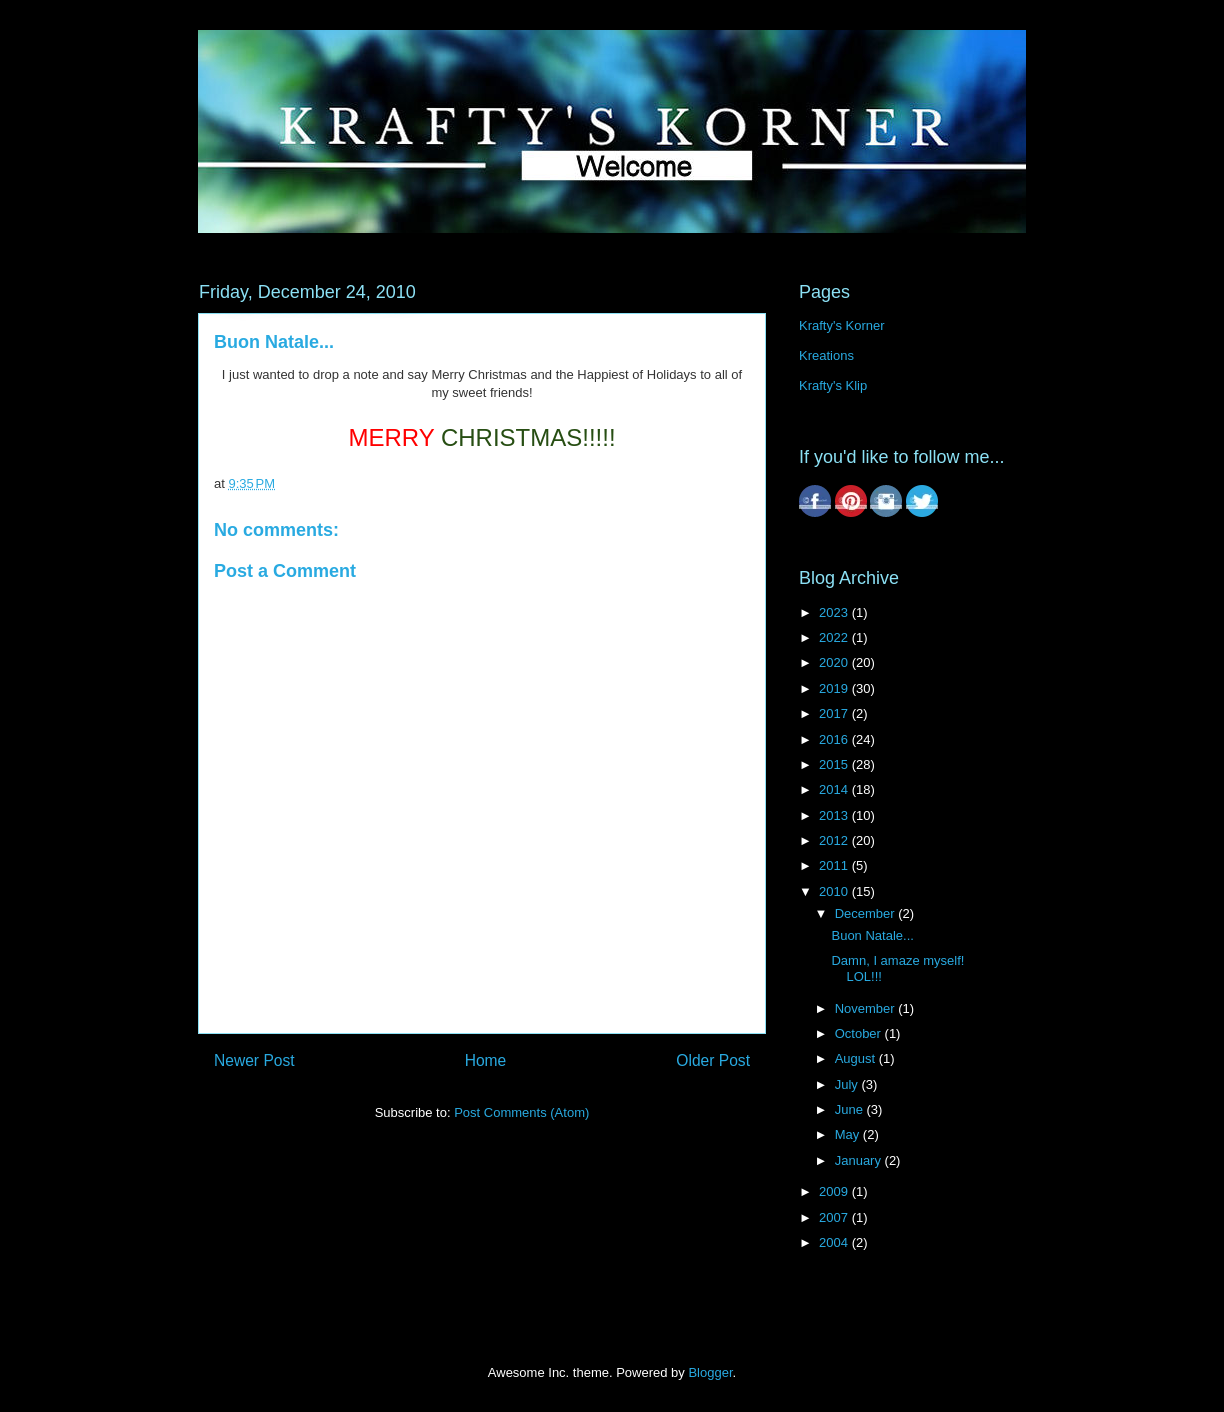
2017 (835, 713)
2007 (835, 1217)
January (860, 1160)
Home (486, 1060)
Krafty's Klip (833, 385)
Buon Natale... (872, 935)
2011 (835, 865)
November (867, 1008)
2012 (835, 840)
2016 (835, 739)
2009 (835, 1191)
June (851, 1109)
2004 (835, 1242)
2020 (835, 662)
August (857, 1058)
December (867, 913)
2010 (835, 891)
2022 (835, 637)
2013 (835, 815)
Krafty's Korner (842, 325)
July (848, 1084)
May (849, 1134)
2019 (835, 688)
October (860, 1033)
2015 (835, 764)
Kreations (826, 355)
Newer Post (254, 1060)
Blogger (710, 1372)
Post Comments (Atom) (521, 1112)
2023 (835, 612)
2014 (835, 789)
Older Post (713, 1060)
